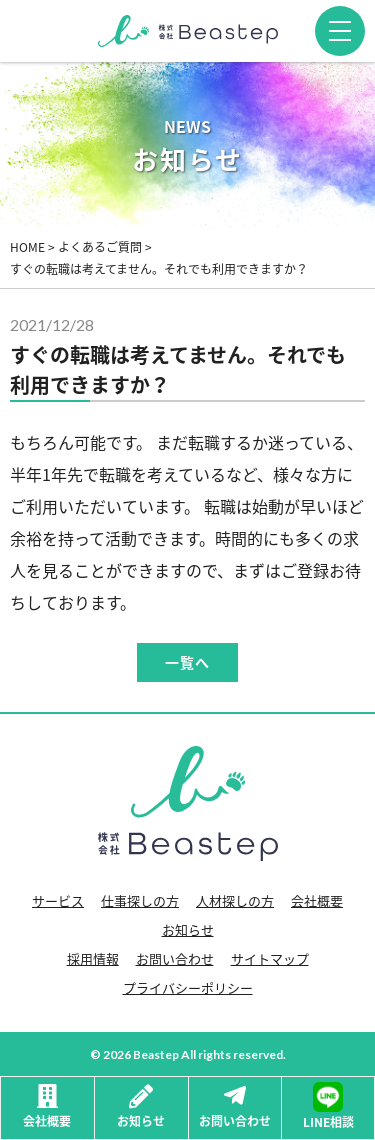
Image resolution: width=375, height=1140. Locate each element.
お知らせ (188, 929)
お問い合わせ (175, 958)
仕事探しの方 (140, 900)
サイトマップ (270, 958)
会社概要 (317, 900)
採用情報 (93, 958)
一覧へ (187, 662)
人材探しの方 (235, 900)
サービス (58, 900)
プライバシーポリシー (188, 987)
